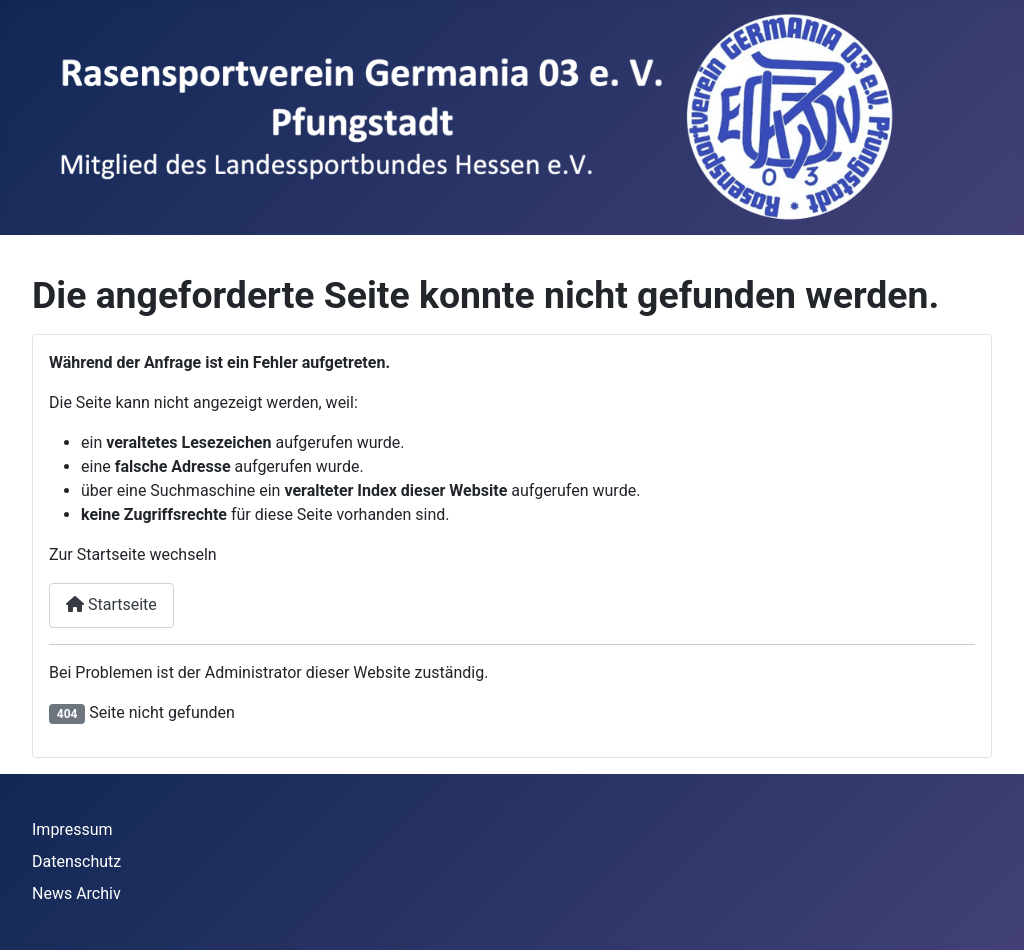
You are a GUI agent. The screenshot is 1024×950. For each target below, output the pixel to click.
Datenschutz (76, 861)
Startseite (111, 604)
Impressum (72, 829)
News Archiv (76, 893)
